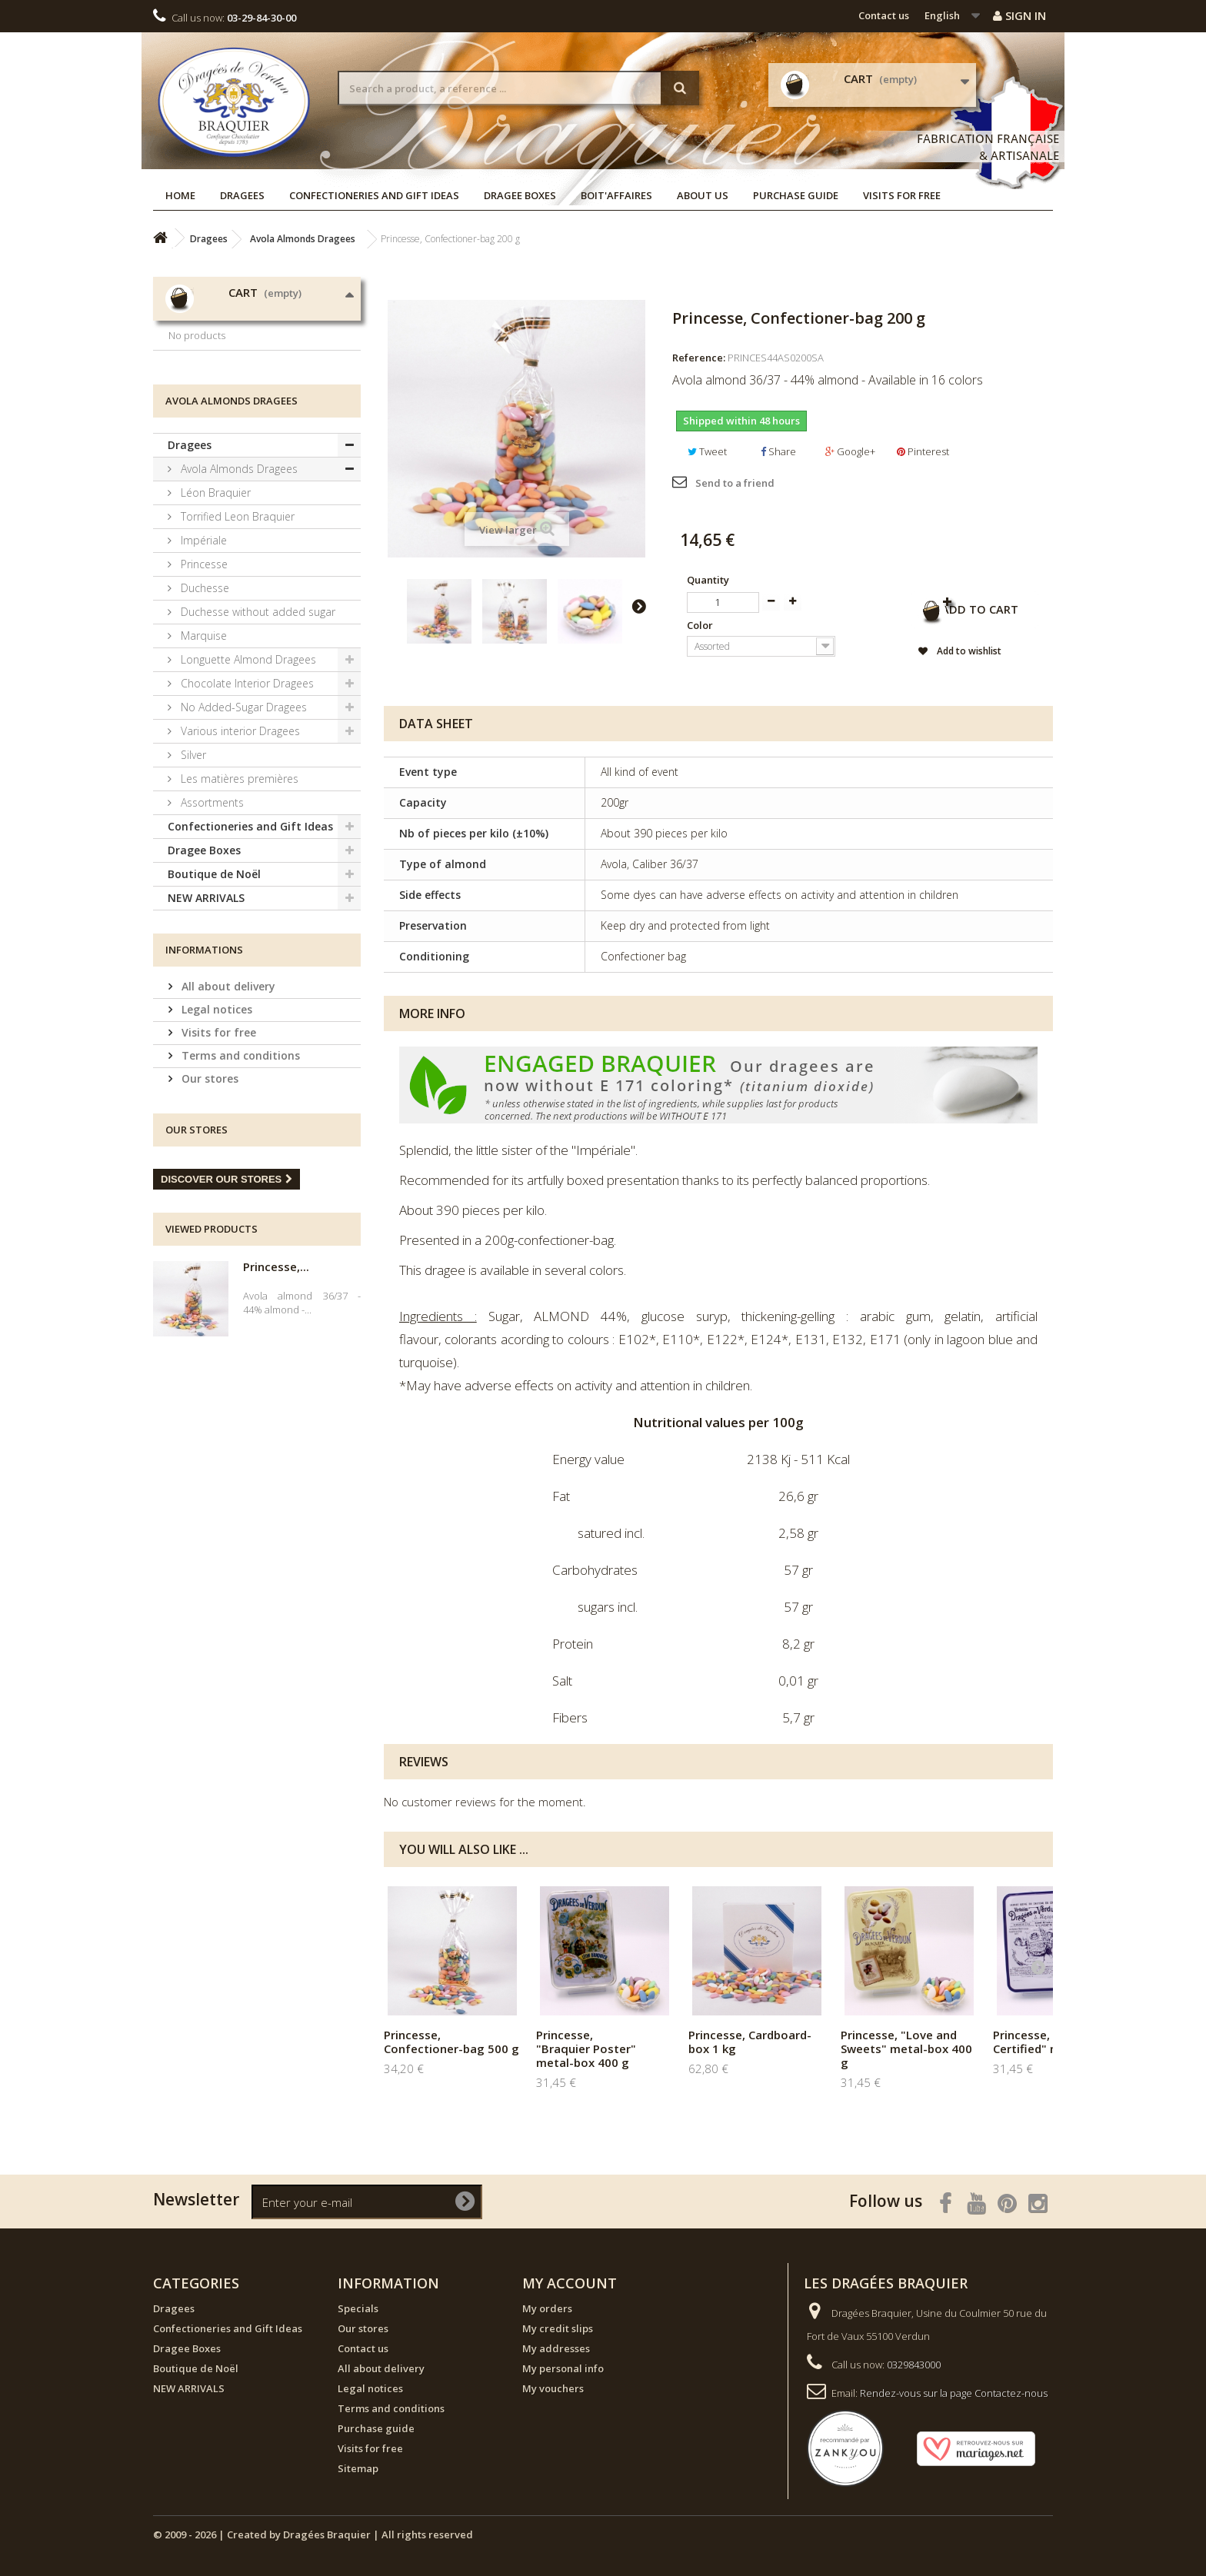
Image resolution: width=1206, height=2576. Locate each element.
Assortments (211, 917)
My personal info (563, 2368)
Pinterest (923, 451)
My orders (547, 2308)
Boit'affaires (616, 195)
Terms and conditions (239, 1170)
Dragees (242, 195)
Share (778, 451)
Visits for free (902, 195)
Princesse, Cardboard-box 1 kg (749, 2041)
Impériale (202, 655)
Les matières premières (238, 894)
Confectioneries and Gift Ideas (374, 195)
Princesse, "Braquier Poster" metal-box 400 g (586, 2048)
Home (180, 195)
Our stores (208, 1193)
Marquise (202, 751)
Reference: (698, 357)
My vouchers (553, 2388)
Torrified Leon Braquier (236, 631)
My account (569, 2283)
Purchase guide (795, 195)
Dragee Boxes (520, 195)
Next (638, 606)
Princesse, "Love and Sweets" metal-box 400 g (906, 2048)
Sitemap (358, 2468)
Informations (204, 1065)
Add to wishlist (941, 654)
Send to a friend (735, 483)
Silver (192, 870)
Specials (358, 2308)
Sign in (1019, 15)
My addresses (556, 2348)
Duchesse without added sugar (256, 727)
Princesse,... (276, 1382)
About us (702, 195)
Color (701, 625)
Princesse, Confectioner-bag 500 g (451, 2041)
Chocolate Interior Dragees (246, 798)
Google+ (850, 451)
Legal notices (215, 1124)
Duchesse (203, 703)
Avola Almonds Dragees (238, 584)
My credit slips (557, 2328)
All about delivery (226, 1101)
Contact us (883, 15)
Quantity (708, 580)
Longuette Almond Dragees (247, 774)
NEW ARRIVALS (206, 1013)
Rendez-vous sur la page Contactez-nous (954, 2393)
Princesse (203, 679)
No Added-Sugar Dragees (242, 822)
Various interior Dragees (239, 846)
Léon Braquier (214, 608)
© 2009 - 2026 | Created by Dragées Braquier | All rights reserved (313, 2534)
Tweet (707, 451)
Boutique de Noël (214, 989)
